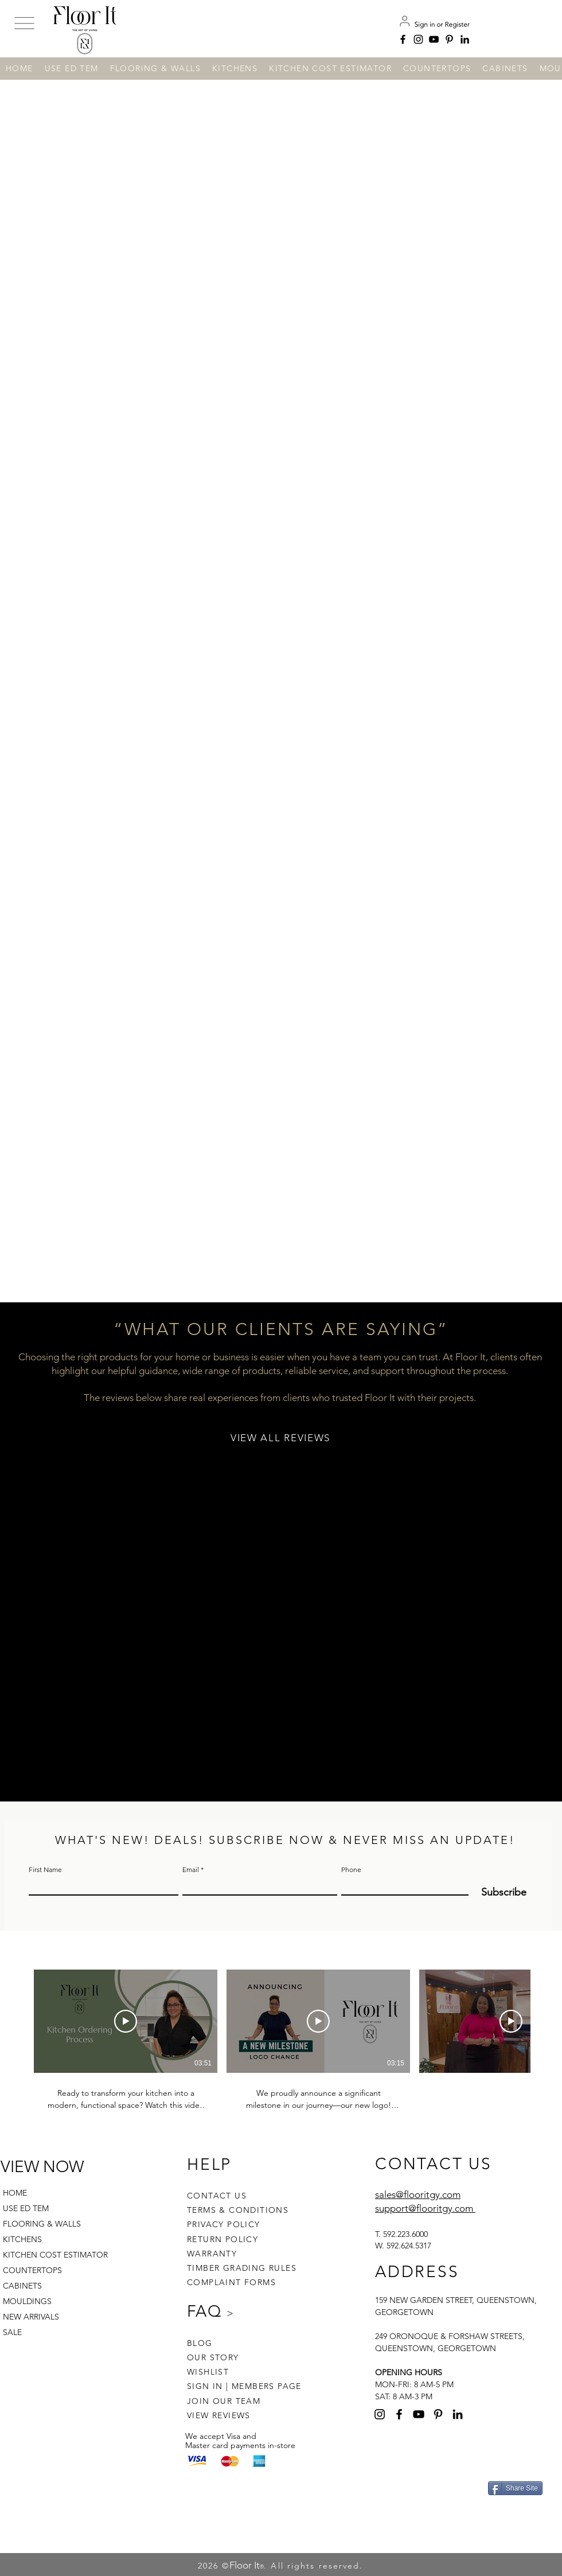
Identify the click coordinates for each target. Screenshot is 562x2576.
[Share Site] (515, 2488)
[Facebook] (403, 39)
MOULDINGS (27, 2301)
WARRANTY (212, 2253)
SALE (12, 2332)
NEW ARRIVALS (31, 2317)
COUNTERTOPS (32, 2270)
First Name (45, 1869)
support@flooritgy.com (424, 2208)
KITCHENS (22, 2239)
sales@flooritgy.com (417, 2194)
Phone (351, 1869)
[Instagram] (418, 39)
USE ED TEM (26, 2208)
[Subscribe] (497, 1892)
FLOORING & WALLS (42, 2224)
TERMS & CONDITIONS (237, 2210)
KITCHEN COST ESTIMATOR (50, 2255)
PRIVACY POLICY (223, 2224)
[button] (24, 24)
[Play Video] (125, 2021)
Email (190, 1869)
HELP (209, 2164)
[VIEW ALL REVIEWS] (281, 1437)
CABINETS (22, 2286)
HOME (15, 2193)
